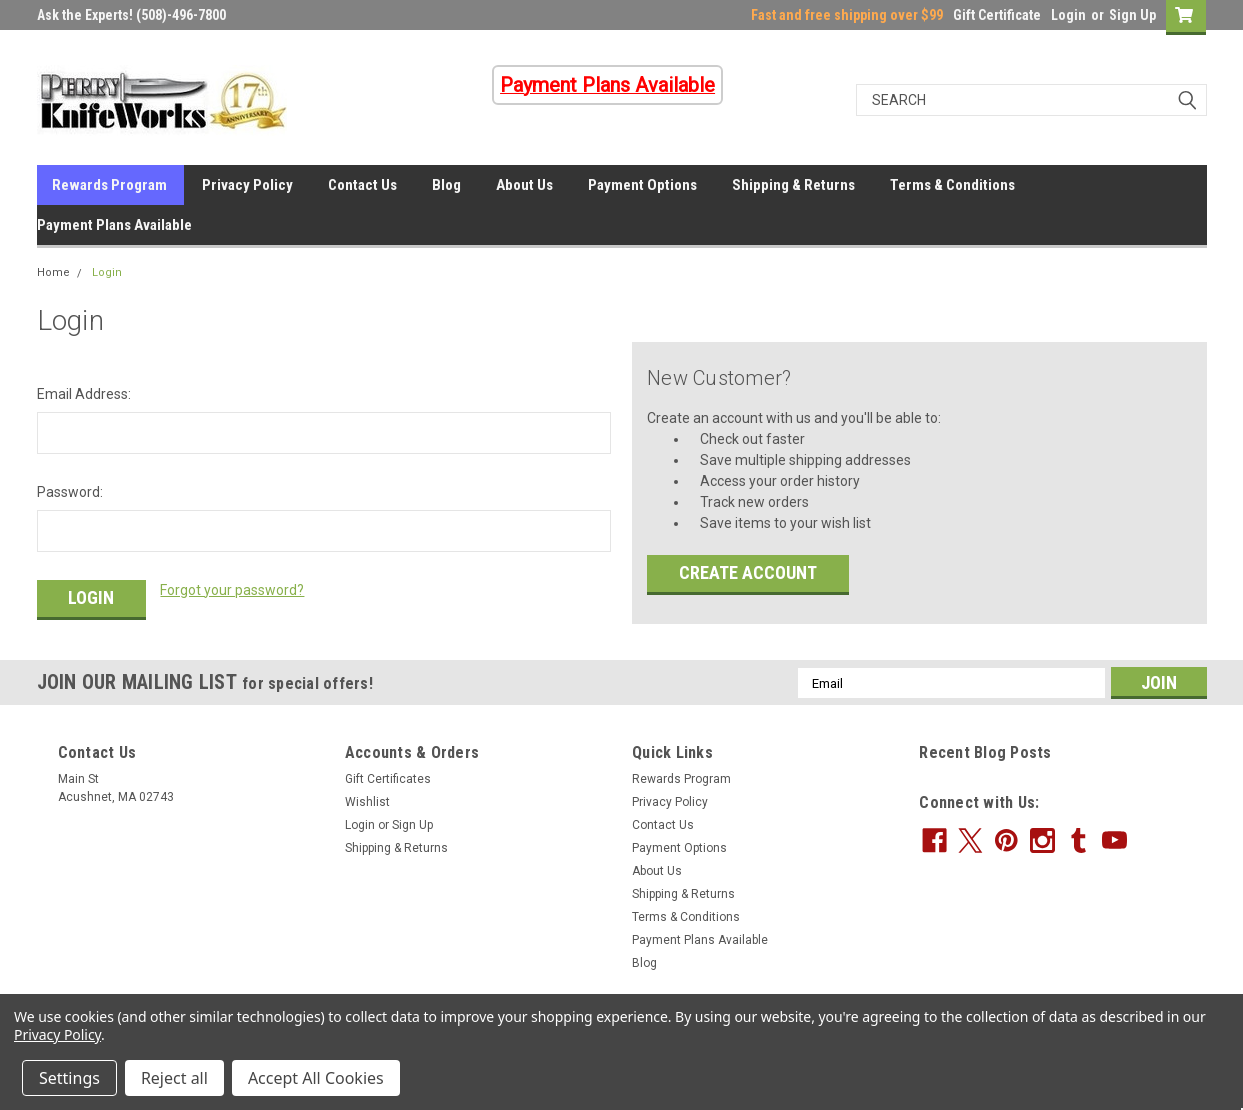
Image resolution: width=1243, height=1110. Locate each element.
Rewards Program (109, 185)
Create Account (748, 572)
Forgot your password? (232, 590)
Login (1068, 15)
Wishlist (367, 802)
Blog (446, 185)
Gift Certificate (997, 15)
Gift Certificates (388, 779)
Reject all (174, 1078)
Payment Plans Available (114, 225)
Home (53, 272)
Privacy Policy (247, 185)
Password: (70, 492)
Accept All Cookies (316, 1078)
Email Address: (84, 394)
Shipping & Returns (793, 185)
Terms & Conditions (952, 185)
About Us (524, 185)
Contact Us (362, 185)
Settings (69, 1078)
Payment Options (642, 185)
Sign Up (1132, 15)
